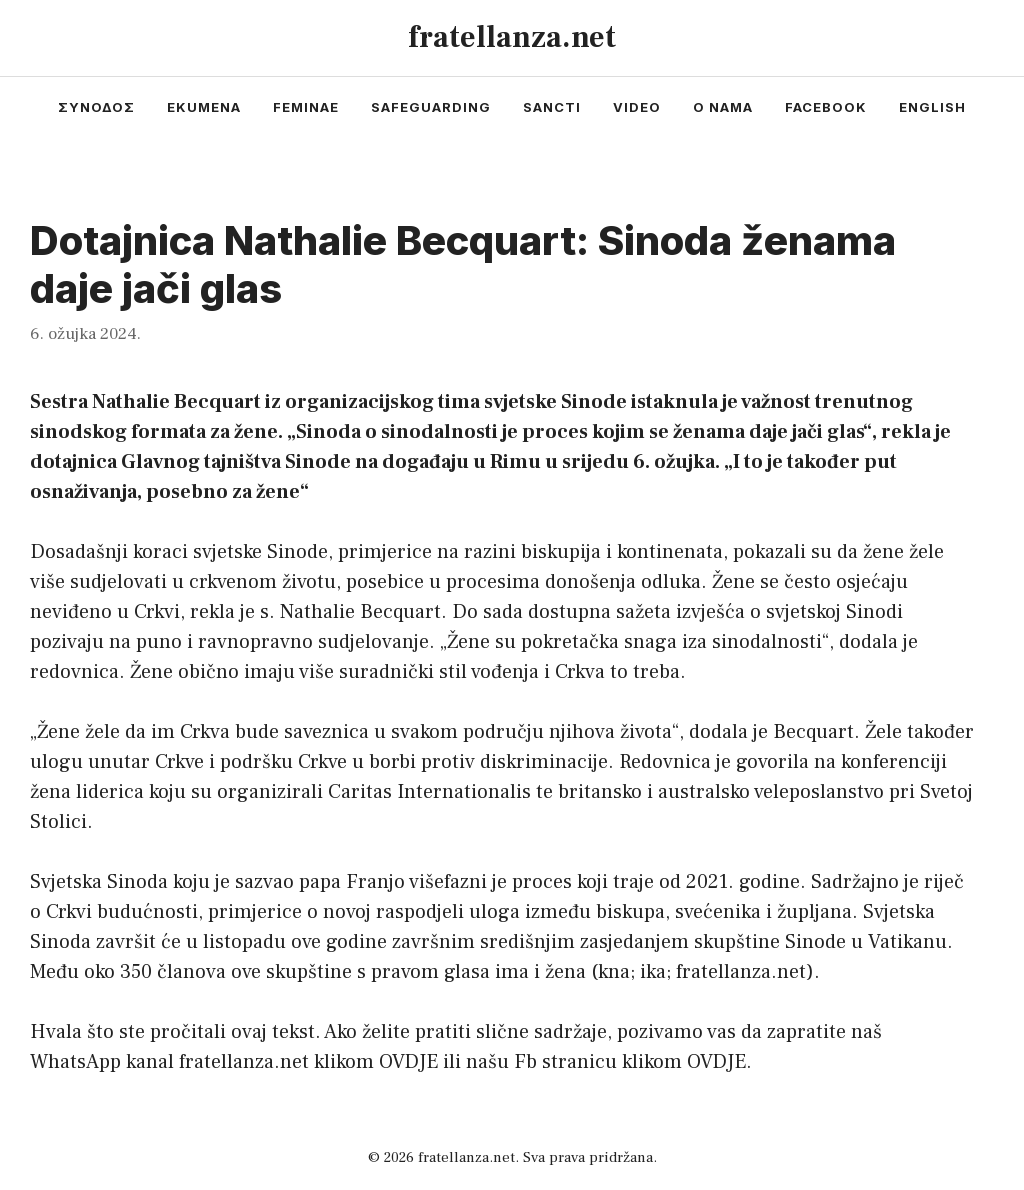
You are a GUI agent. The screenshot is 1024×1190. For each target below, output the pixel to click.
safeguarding (431, 107)
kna (614, 972)
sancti (552, 107)
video (637, 107)
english (932, 107)
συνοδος (96, 107)
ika (653, 972)
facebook (826, 107)
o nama (723, 107)
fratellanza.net (512, 37)
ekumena (204, 107)
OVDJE (408, 1062)
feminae (306, 107)
